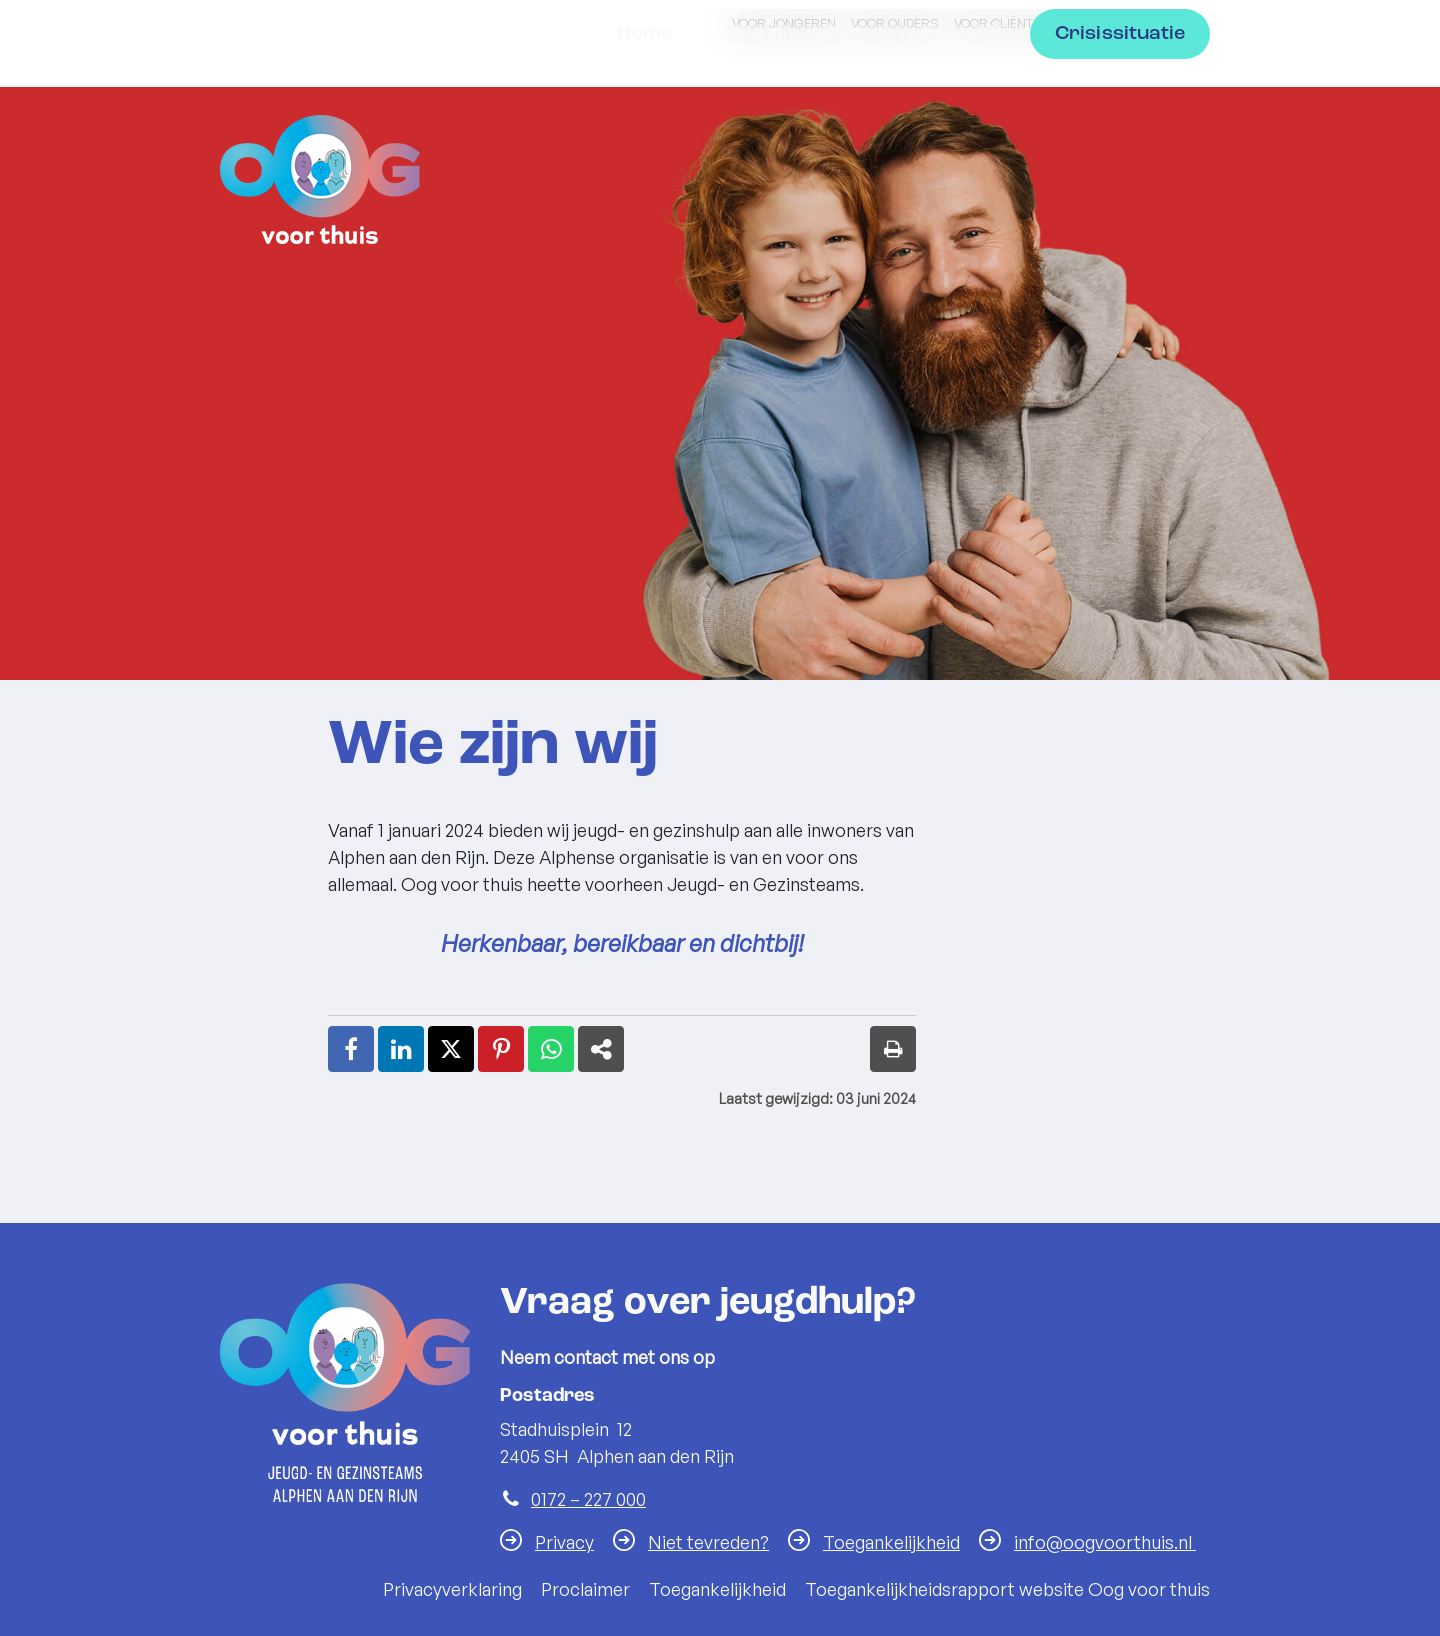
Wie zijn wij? (784, 170)
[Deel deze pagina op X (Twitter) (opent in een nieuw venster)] (451, 1049)
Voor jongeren (784, 23)
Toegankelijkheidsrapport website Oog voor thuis (1007, 1589)
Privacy (564, 1542)
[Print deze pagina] (893, 1049)
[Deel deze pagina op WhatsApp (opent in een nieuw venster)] (551, 1049)
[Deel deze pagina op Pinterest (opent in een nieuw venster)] (501, 1049)
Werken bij (948, 170)
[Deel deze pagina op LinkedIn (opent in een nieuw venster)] (401, 1049)
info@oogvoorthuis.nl (1105, 1542)
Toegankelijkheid (891, 1542)
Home (645, 170)
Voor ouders (895, 23)
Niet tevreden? (708, 1542)
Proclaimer (585, 1589)
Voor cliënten (1001, 23)
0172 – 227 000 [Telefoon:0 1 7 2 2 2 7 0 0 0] (588, 1499)
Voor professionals (1134, 23)
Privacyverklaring (452, 1589)
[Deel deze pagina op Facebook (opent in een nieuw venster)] (351, 1049)
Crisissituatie (1120, 170)
